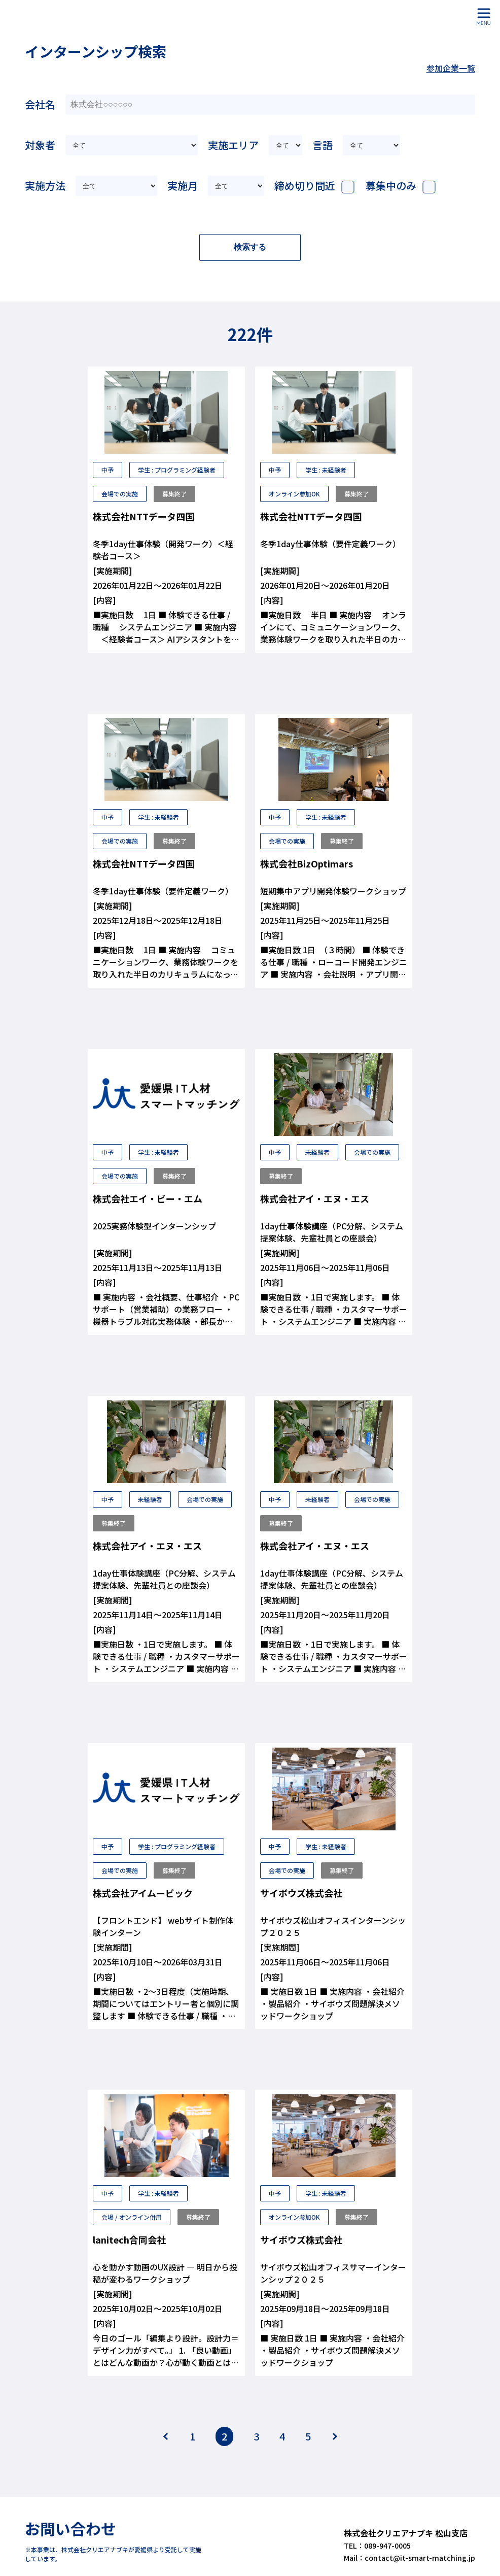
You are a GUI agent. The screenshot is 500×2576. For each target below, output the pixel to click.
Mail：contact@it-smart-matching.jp (405, 2550)
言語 (322, 145)
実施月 (182, 185)
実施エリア (233, 145)
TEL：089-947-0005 (374, 2537)
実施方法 (45, 185)
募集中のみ (391, 185)
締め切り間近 (304, 185)
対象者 (40, 145)
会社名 (40, 104)
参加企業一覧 (450, 68)
